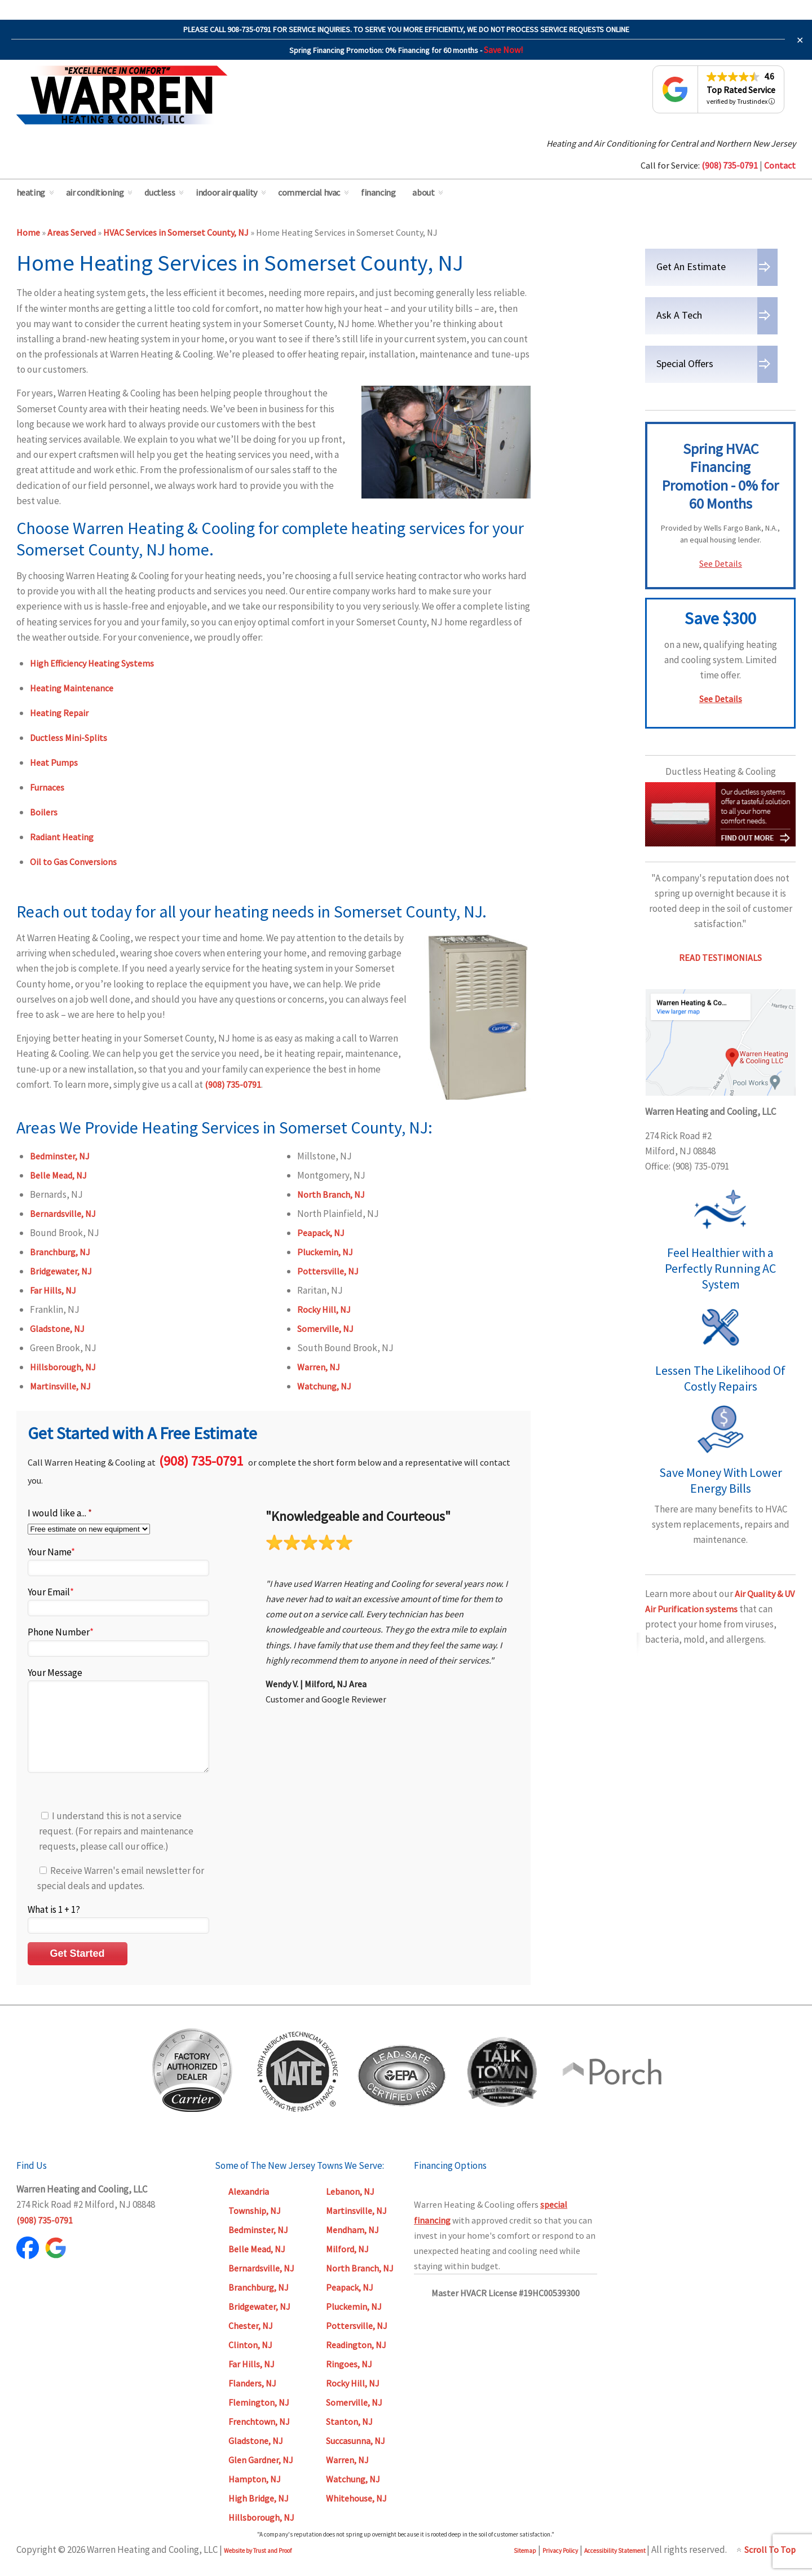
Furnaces (47, 787)
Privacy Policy (560, 2567)
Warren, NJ (318, 1367)
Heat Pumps (54, 762)
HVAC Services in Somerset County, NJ (176, 232)
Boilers (44, 812)
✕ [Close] (800, 40)
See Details (720, 563)
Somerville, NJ (325, 1328)
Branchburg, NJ (60, 1252)
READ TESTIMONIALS (720, 957)
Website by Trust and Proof (258, 2567)
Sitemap (525, 2567)
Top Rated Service (741, 89)
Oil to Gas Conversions (73, 861)
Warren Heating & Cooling (121, 95)
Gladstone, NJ (57, 1328)
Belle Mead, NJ (58, 1175)
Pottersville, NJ (328, 1271)
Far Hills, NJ (53, 1290)
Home (28, 232)
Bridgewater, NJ (61, 1271)
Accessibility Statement (615, 2567)
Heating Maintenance (71, 688)
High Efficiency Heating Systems (92, 663)
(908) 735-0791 (233, 1084)
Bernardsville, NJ (63, 1213)
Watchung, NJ (324, 1386)
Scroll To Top (770, 2566)
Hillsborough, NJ (63, 1367)
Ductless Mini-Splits (68, 737)
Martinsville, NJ (60, 1386)
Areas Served (71, 232)
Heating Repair (59, 712)
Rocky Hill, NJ (324, 1309)
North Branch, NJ (331, 1194)
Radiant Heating (62, 837)
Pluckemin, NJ (325, 1252)
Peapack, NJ (321, 1232)
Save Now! (503, 49)
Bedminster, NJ (60, 1156)
